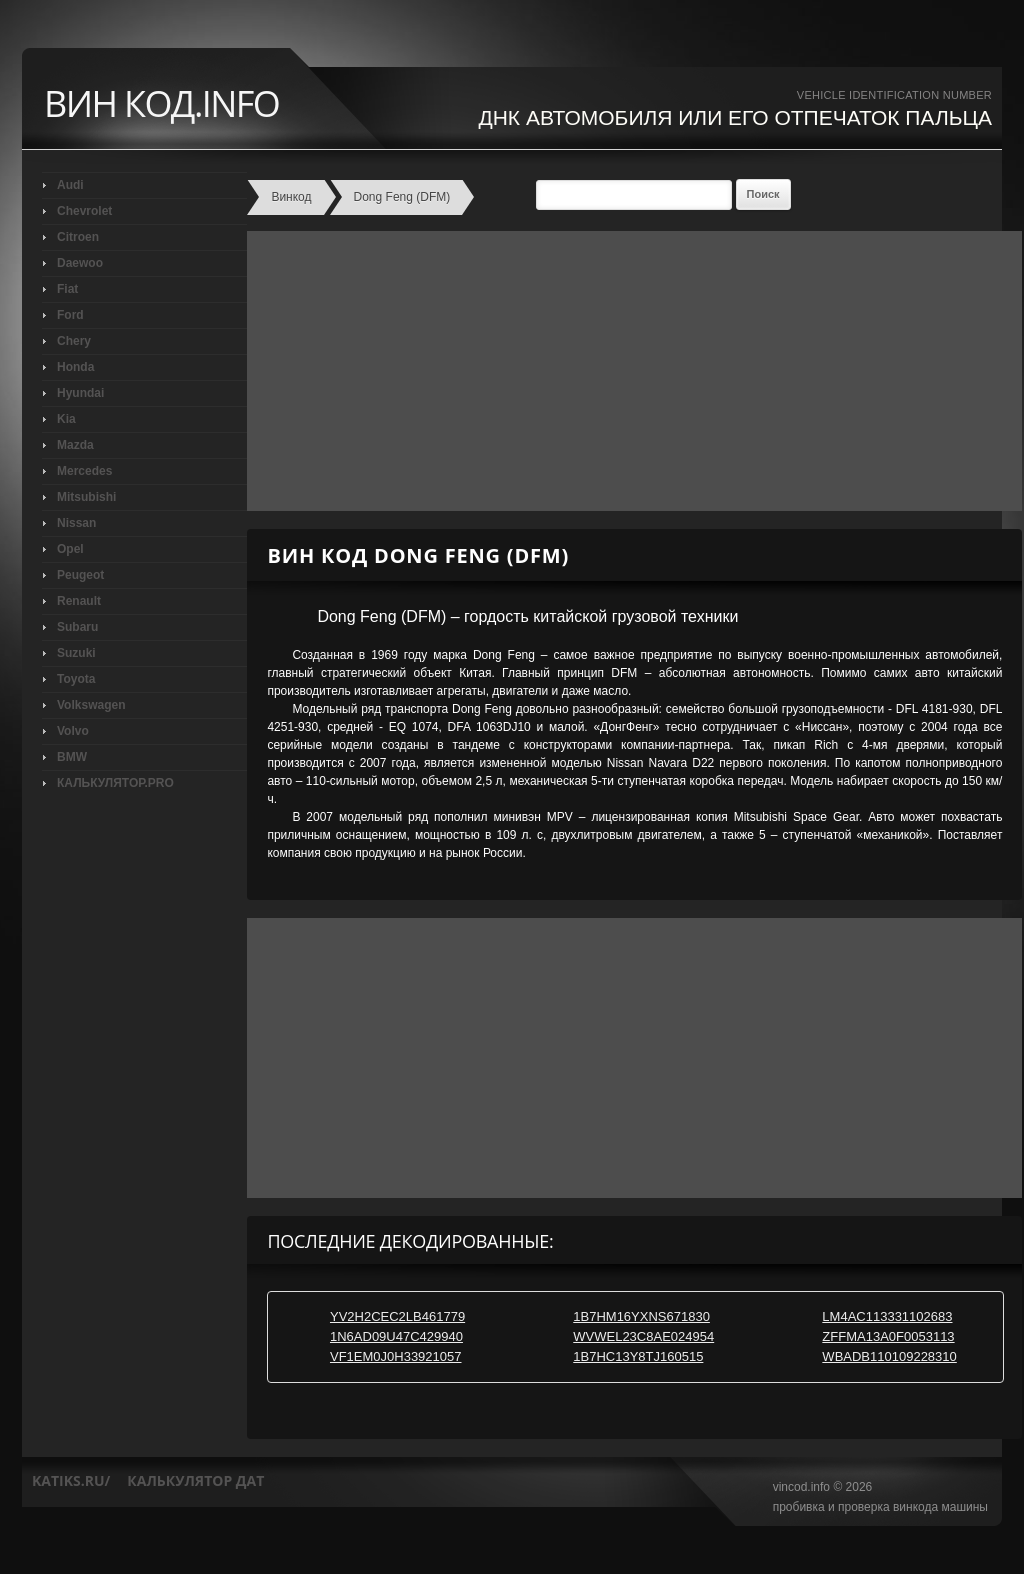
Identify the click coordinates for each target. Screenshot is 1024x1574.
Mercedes (84, 471)
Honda (75, 367)
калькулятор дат (195, 1480)
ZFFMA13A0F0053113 (888, 1336)
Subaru (77, 627)
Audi (70, 185)
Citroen (78, 237)
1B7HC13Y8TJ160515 (638, 1356)
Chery (74, 341)
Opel (70, 549)
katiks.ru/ (71, 1480)
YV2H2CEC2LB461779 (397, 1316)
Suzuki (76, 653)
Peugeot (80, 575)
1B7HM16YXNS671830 (641, 1316)
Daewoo (80, 263)
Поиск (763, 194)
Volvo (73, 731)
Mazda (75, 445)
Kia (66, 419)
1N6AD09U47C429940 (396, 1336)
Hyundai (80, 393)
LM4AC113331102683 (887, 1316)
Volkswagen (91, 705)
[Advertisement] (629, 371)
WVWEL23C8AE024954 (643, 1336)
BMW (72, 757)
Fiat (67, 289)
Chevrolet (84, 211)
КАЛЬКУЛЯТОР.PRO (115, 783)
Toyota (76, 679)
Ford (70, 315)
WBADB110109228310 (889, 1356)
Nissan (76, 523)
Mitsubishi (86, 497)
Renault (79, 601)
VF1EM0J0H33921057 (396, 1356)
